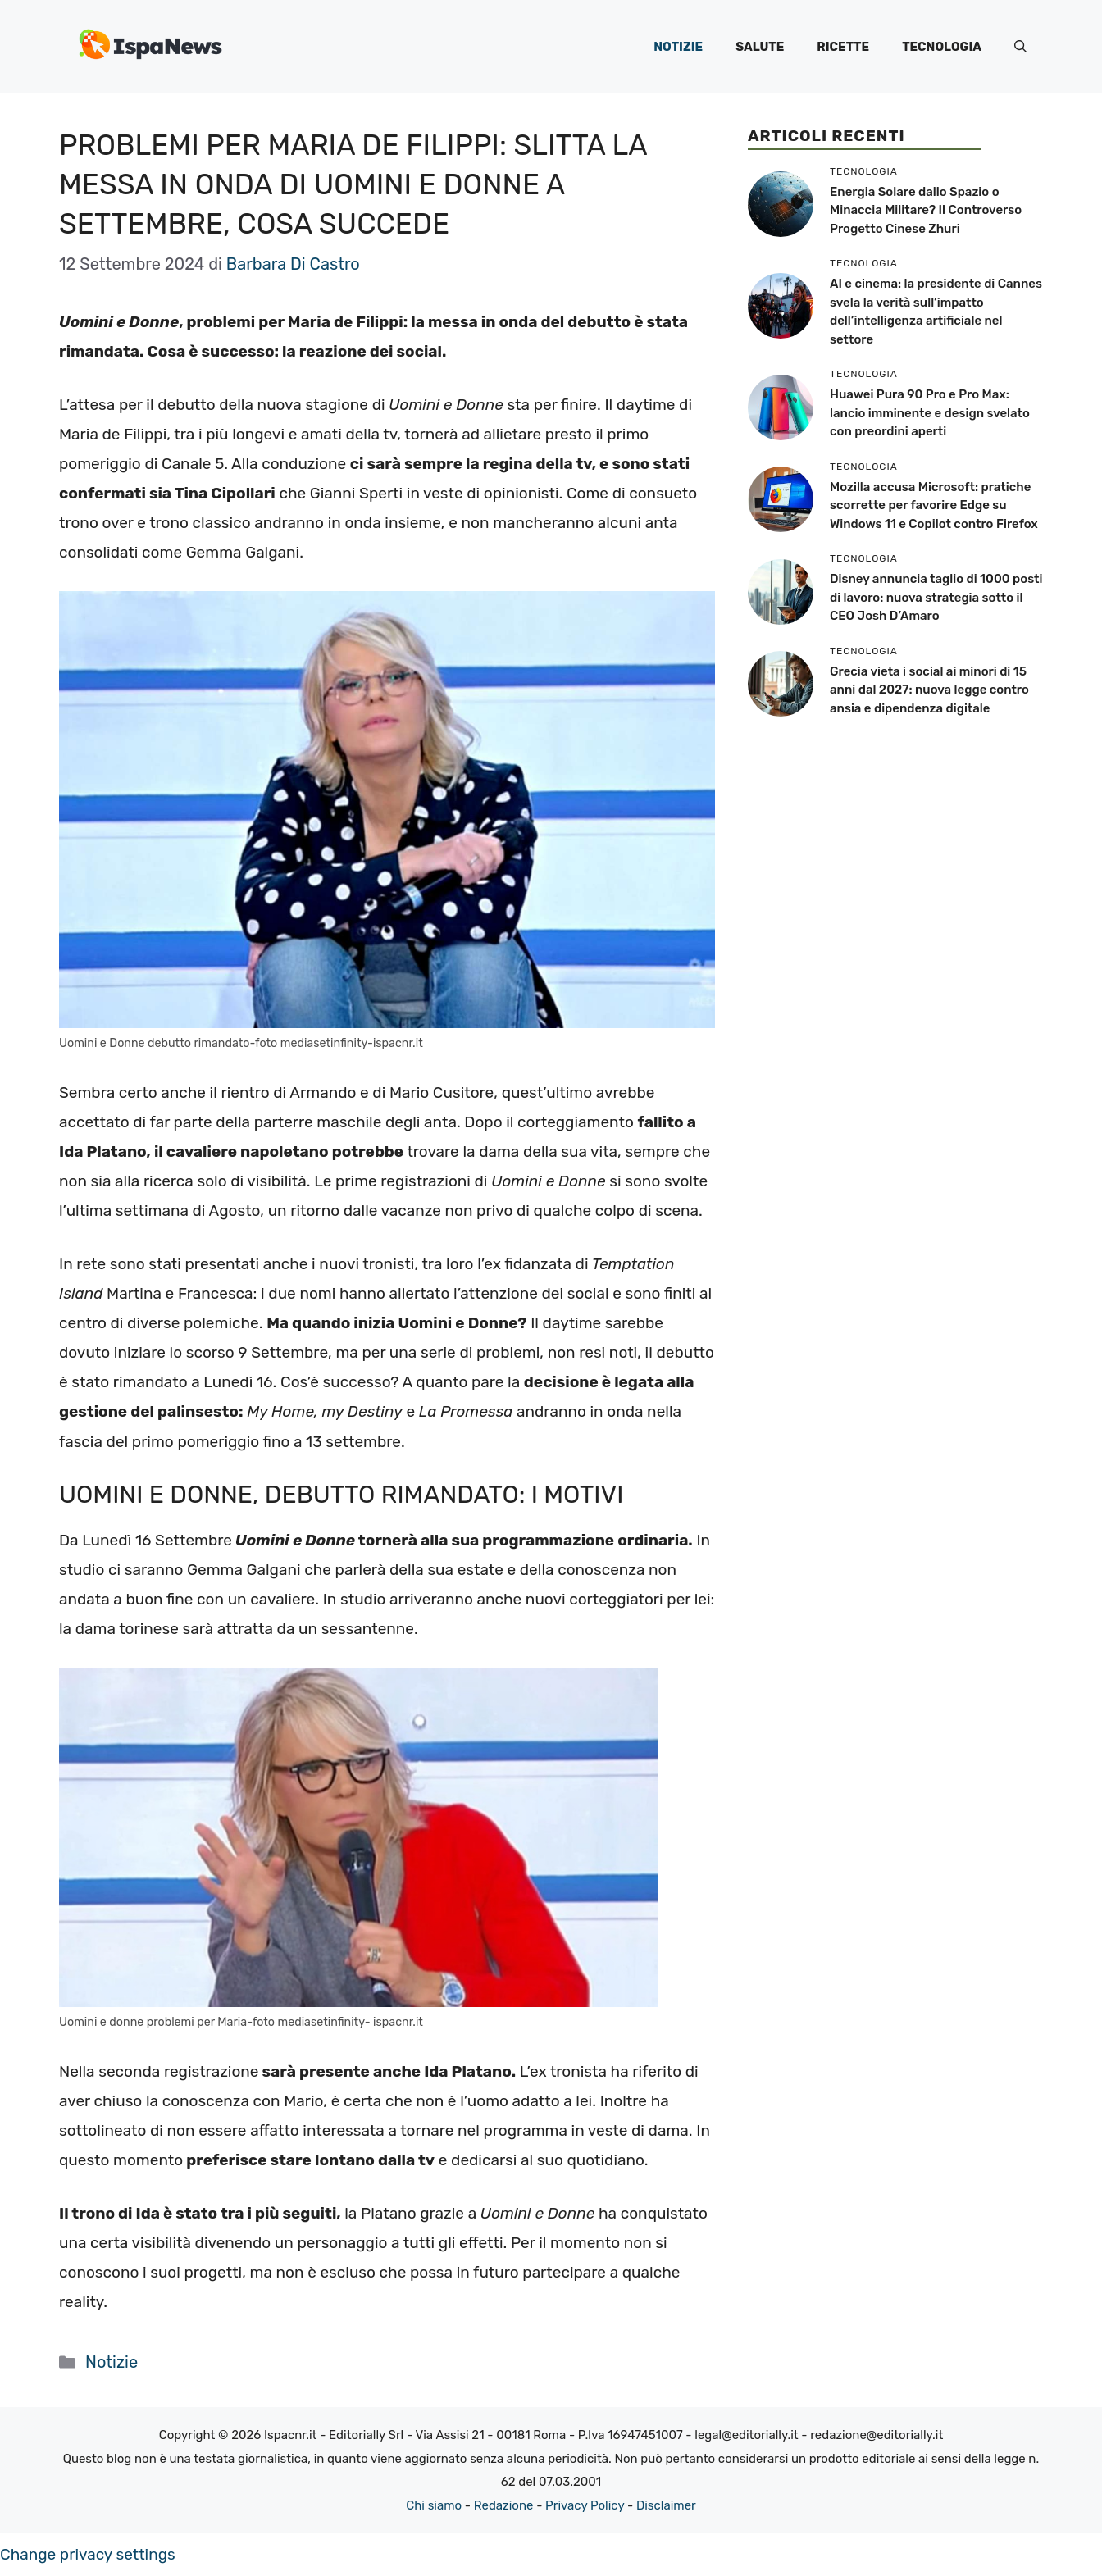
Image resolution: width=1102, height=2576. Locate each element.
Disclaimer (666, 2505)
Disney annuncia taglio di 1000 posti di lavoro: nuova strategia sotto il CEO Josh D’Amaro (936, 597)
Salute (759, 46)
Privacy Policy (584, 2505)
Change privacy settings (87, 2554)
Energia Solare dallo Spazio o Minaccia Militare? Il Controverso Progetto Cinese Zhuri (926, 210)
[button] (1020, 46)
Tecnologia (941, 46)
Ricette (843, 46)
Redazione (504, 2505)
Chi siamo (434, 2505)
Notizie (678, 46)
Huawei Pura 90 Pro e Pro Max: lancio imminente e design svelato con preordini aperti (930, 413)
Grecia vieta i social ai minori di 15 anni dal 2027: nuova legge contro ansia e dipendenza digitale (929, 690)
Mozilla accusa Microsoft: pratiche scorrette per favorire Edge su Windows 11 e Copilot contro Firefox (934, 505)
